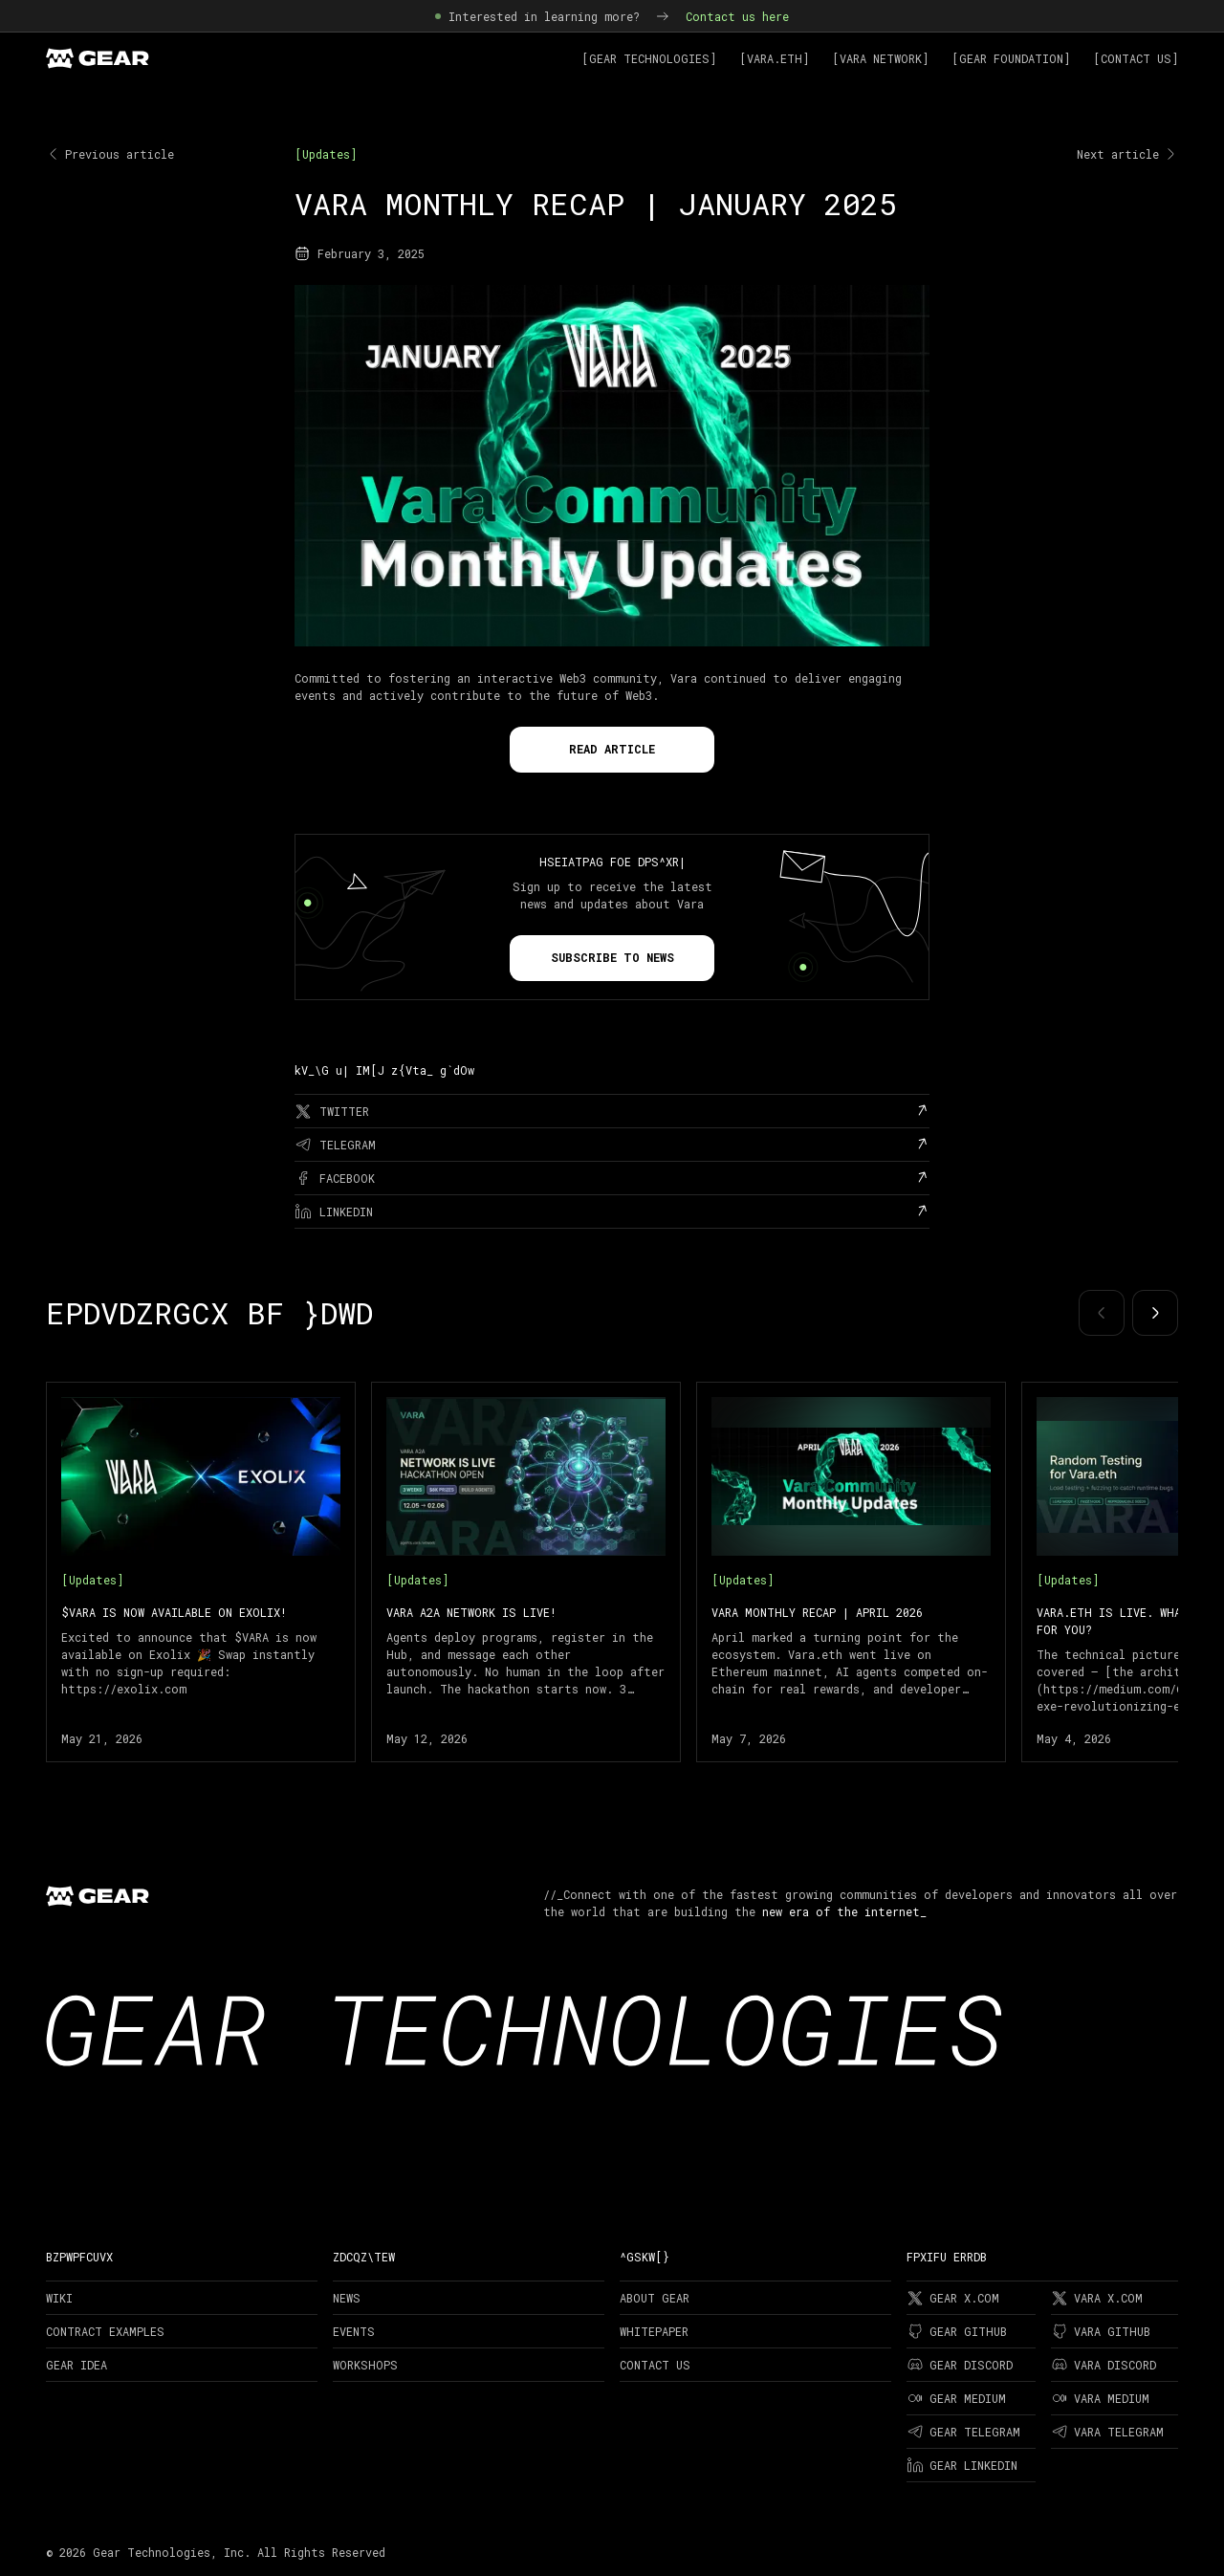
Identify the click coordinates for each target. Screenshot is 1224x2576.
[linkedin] (612, 1211)
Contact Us (655, 2364)
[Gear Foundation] (1010, 58)
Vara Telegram (1107, 2431)
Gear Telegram (963, 2431)
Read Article (612, 748)
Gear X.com (953, 2297)
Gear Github (957, 2331)
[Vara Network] (880, 58)
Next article (1127, 154)
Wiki (59, 2297)
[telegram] (612, 1144)
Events (354, 2331)
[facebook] (612, 1178)
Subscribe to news (612, 957)
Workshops (365, 2364)
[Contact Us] (1135, 58)
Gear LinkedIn (962, 2465)
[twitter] (612, 1111)
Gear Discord (960, 2364)
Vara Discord (1103, 2364)
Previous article (110, 154)
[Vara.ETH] (774, 58)
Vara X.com (1097, 2297)
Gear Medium (956, 2398)
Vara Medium (1100, 2398)
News (347, 2297)
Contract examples (105, 2331)
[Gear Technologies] (648, 58)
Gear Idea (76, 2364)
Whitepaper (654, 2331)
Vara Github (1100, 2331)
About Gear (654, 2297)
